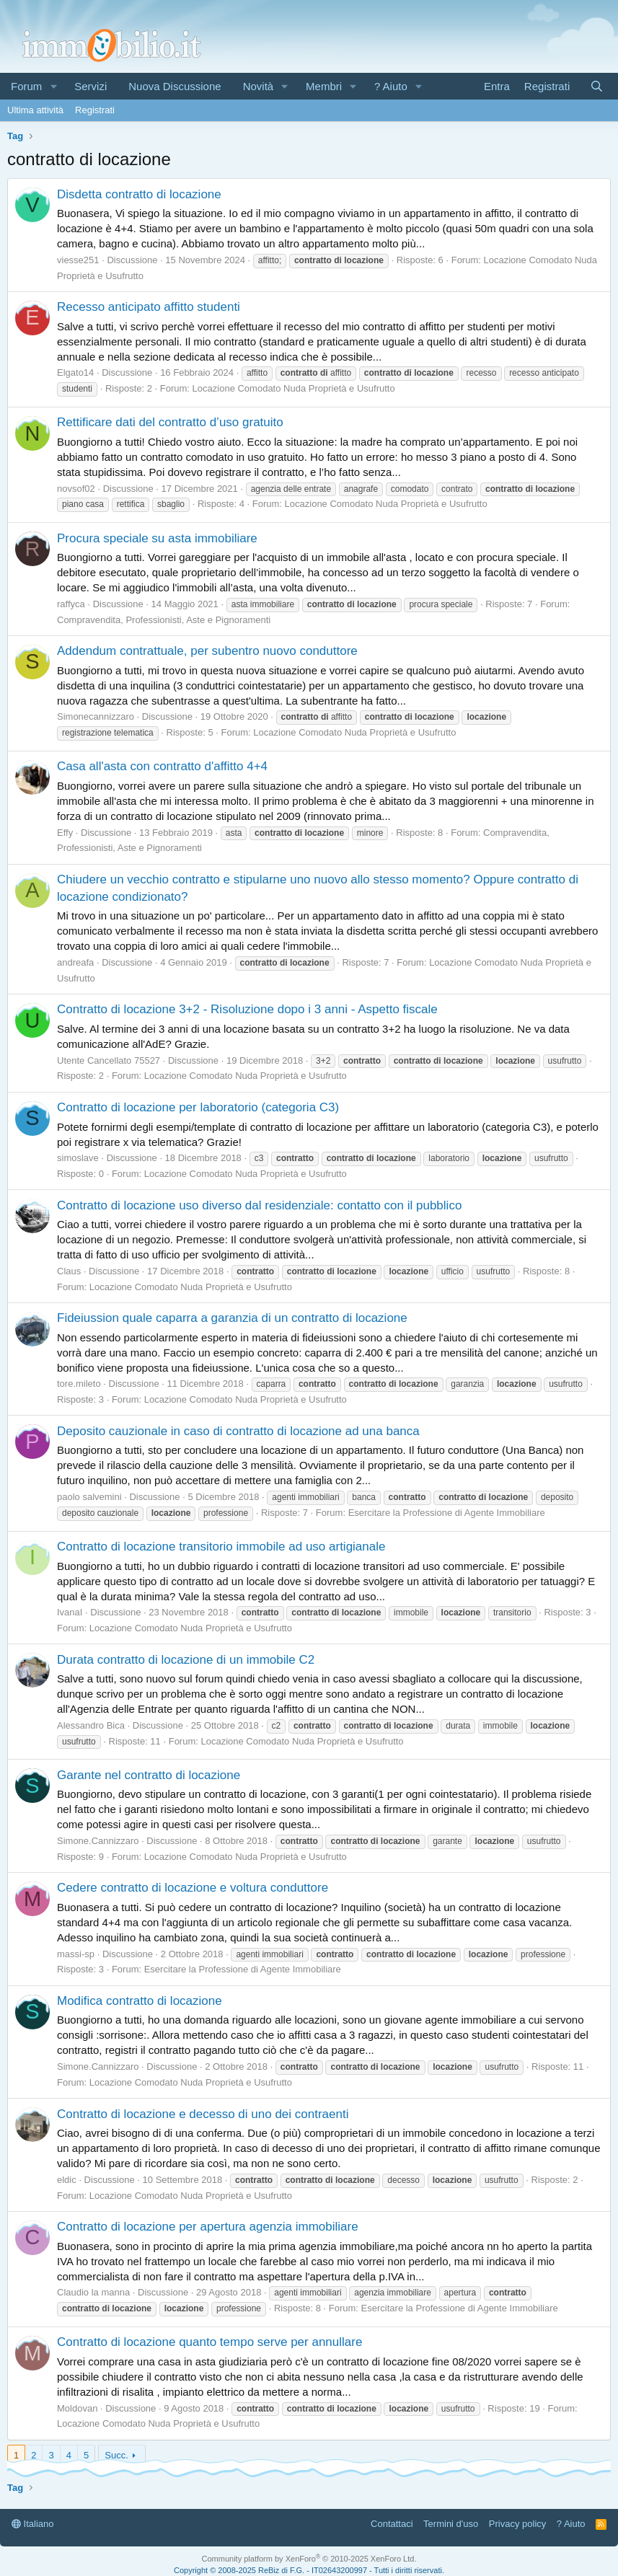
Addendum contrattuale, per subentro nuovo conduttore (207, 651)
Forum (26, 86)
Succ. (116, 2455)
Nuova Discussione (174, 86)
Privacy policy (517, 2523)
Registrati (95, 110)
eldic (66, 2179)
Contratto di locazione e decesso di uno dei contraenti (202, 2114)
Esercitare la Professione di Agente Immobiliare (446, 1512)
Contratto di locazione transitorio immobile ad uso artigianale (221, 1546)
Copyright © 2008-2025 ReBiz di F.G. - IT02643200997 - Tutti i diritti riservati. (309, 2570)
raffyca (71, 604)
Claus (69, 1271)
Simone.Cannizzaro (97, 1840)
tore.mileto (79, 1383)
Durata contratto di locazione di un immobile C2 (185, 1660)
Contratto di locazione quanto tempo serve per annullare (209, 2342)
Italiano (33, 2523)
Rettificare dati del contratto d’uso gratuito (170, 422)
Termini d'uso (450, 2523)
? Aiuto (390, 86)
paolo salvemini (89, 1496)
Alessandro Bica (91, 1725)
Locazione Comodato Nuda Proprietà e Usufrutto (294, 388)
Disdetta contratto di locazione (139, 194)
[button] (53, 86)
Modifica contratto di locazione (139, 2001)
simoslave (78, 1157)
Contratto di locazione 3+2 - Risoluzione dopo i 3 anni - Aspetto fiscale (247, 1009)
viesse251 (78, 260)
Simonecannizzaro (95, 716)
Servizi (90, 86)
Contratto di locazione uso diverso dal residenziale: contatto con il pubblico (259, 1205)
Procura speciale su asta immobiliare (157, 538)
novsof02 (76, 488)
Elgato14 (75, 372)
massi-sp (75, 1954)
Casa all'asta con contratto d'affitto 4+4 (162, 766)
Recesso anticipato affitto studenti (148, 307)
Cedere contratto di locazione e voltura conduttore (192, 1887)
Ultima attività (35, 110)
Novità (258, 86)
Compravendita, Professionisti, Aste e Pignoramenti (163, 619)
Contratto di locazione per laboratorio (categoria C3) (198, 1107)
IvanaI (69, 1612)
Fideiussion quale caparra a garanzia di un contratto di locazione (232, 1318)
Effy (65, 832)
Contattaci (392, 2523)
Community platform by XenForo (309, 2558)
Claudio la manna (93, 2292)
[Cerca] (597, 86)
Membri (324, 86)
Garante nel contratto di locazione (148, 1775)
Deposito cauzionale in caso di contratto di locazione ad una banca (238, 1431)
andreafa (75, 962)
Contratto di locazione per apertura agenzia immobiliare (207, 2226)
